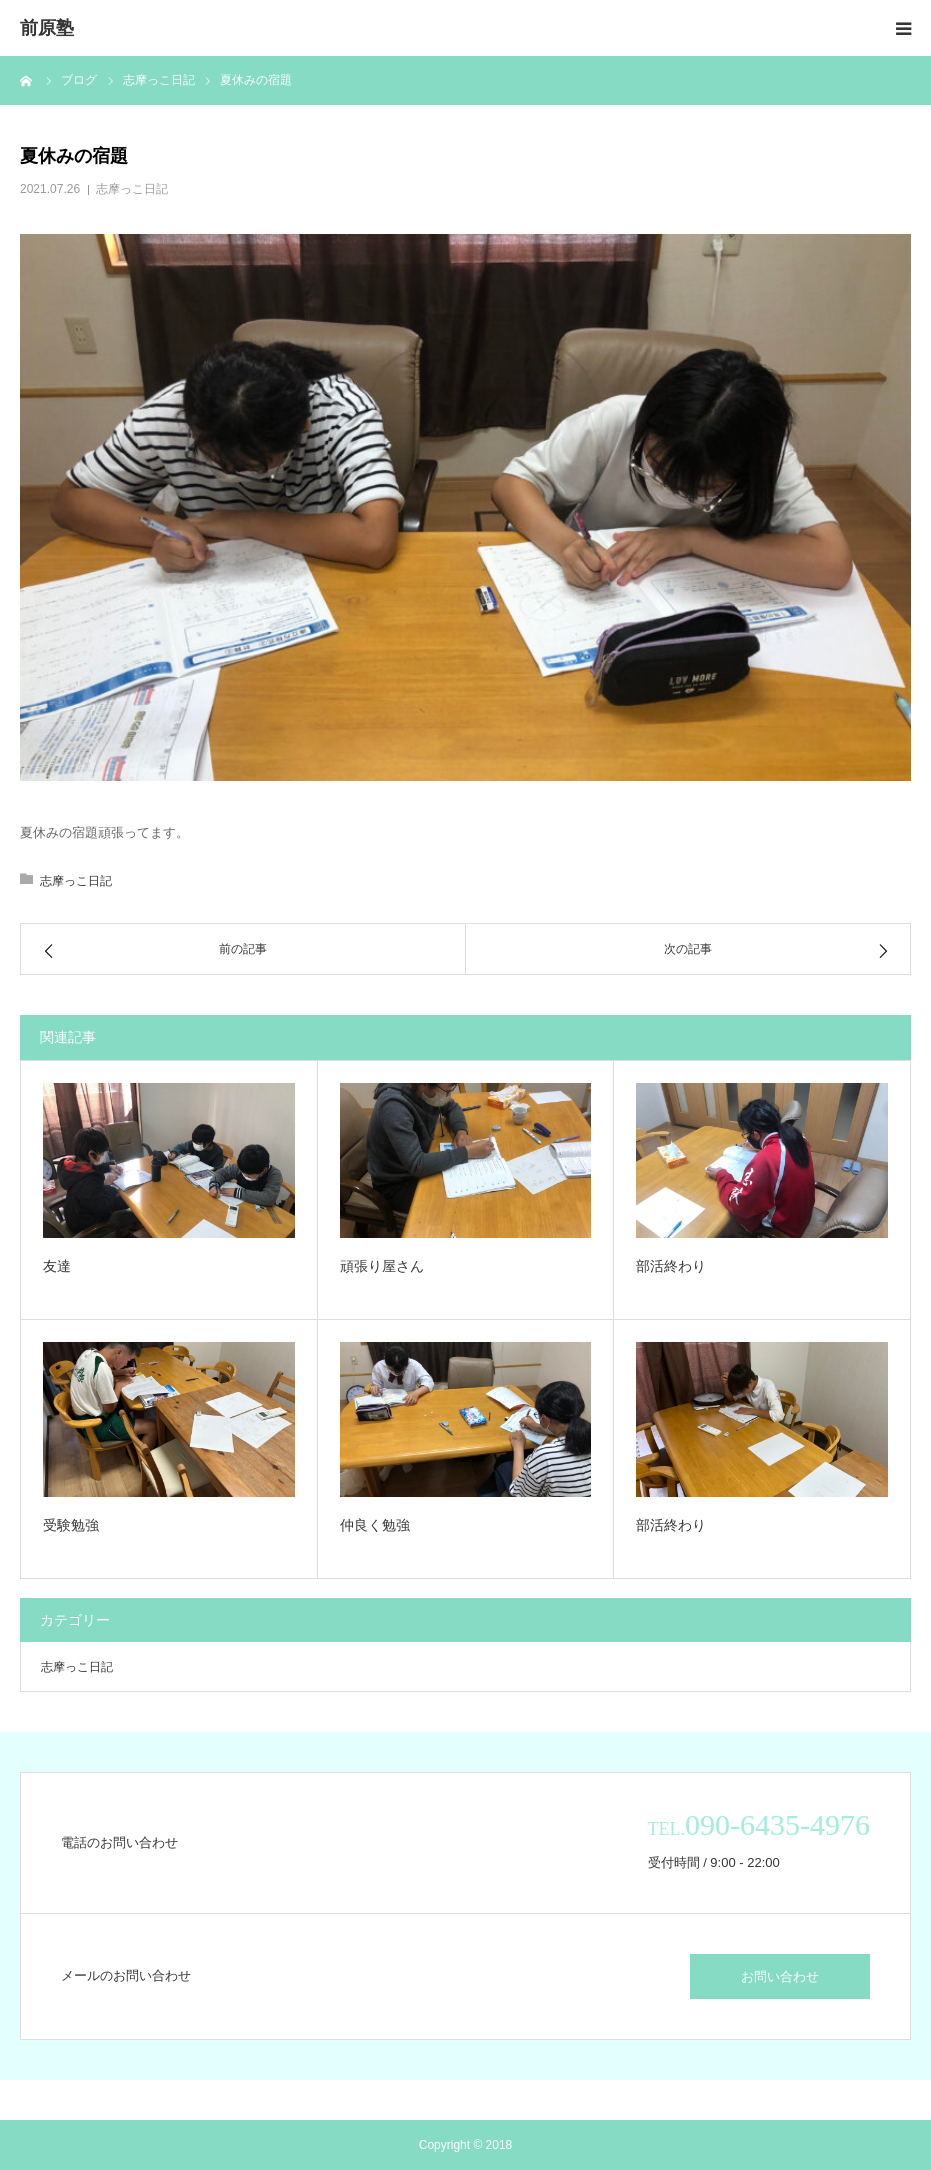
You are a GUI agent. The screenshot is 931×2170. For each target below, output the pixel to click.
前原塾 (47, 28)
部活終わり (671, 1266)
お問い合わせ (780, 1976)
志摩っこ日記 (132, 189)
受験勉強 (71, 1525)
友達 (57, 1266)
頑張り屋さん (382, 1266)
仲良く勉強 (375, 1525)
